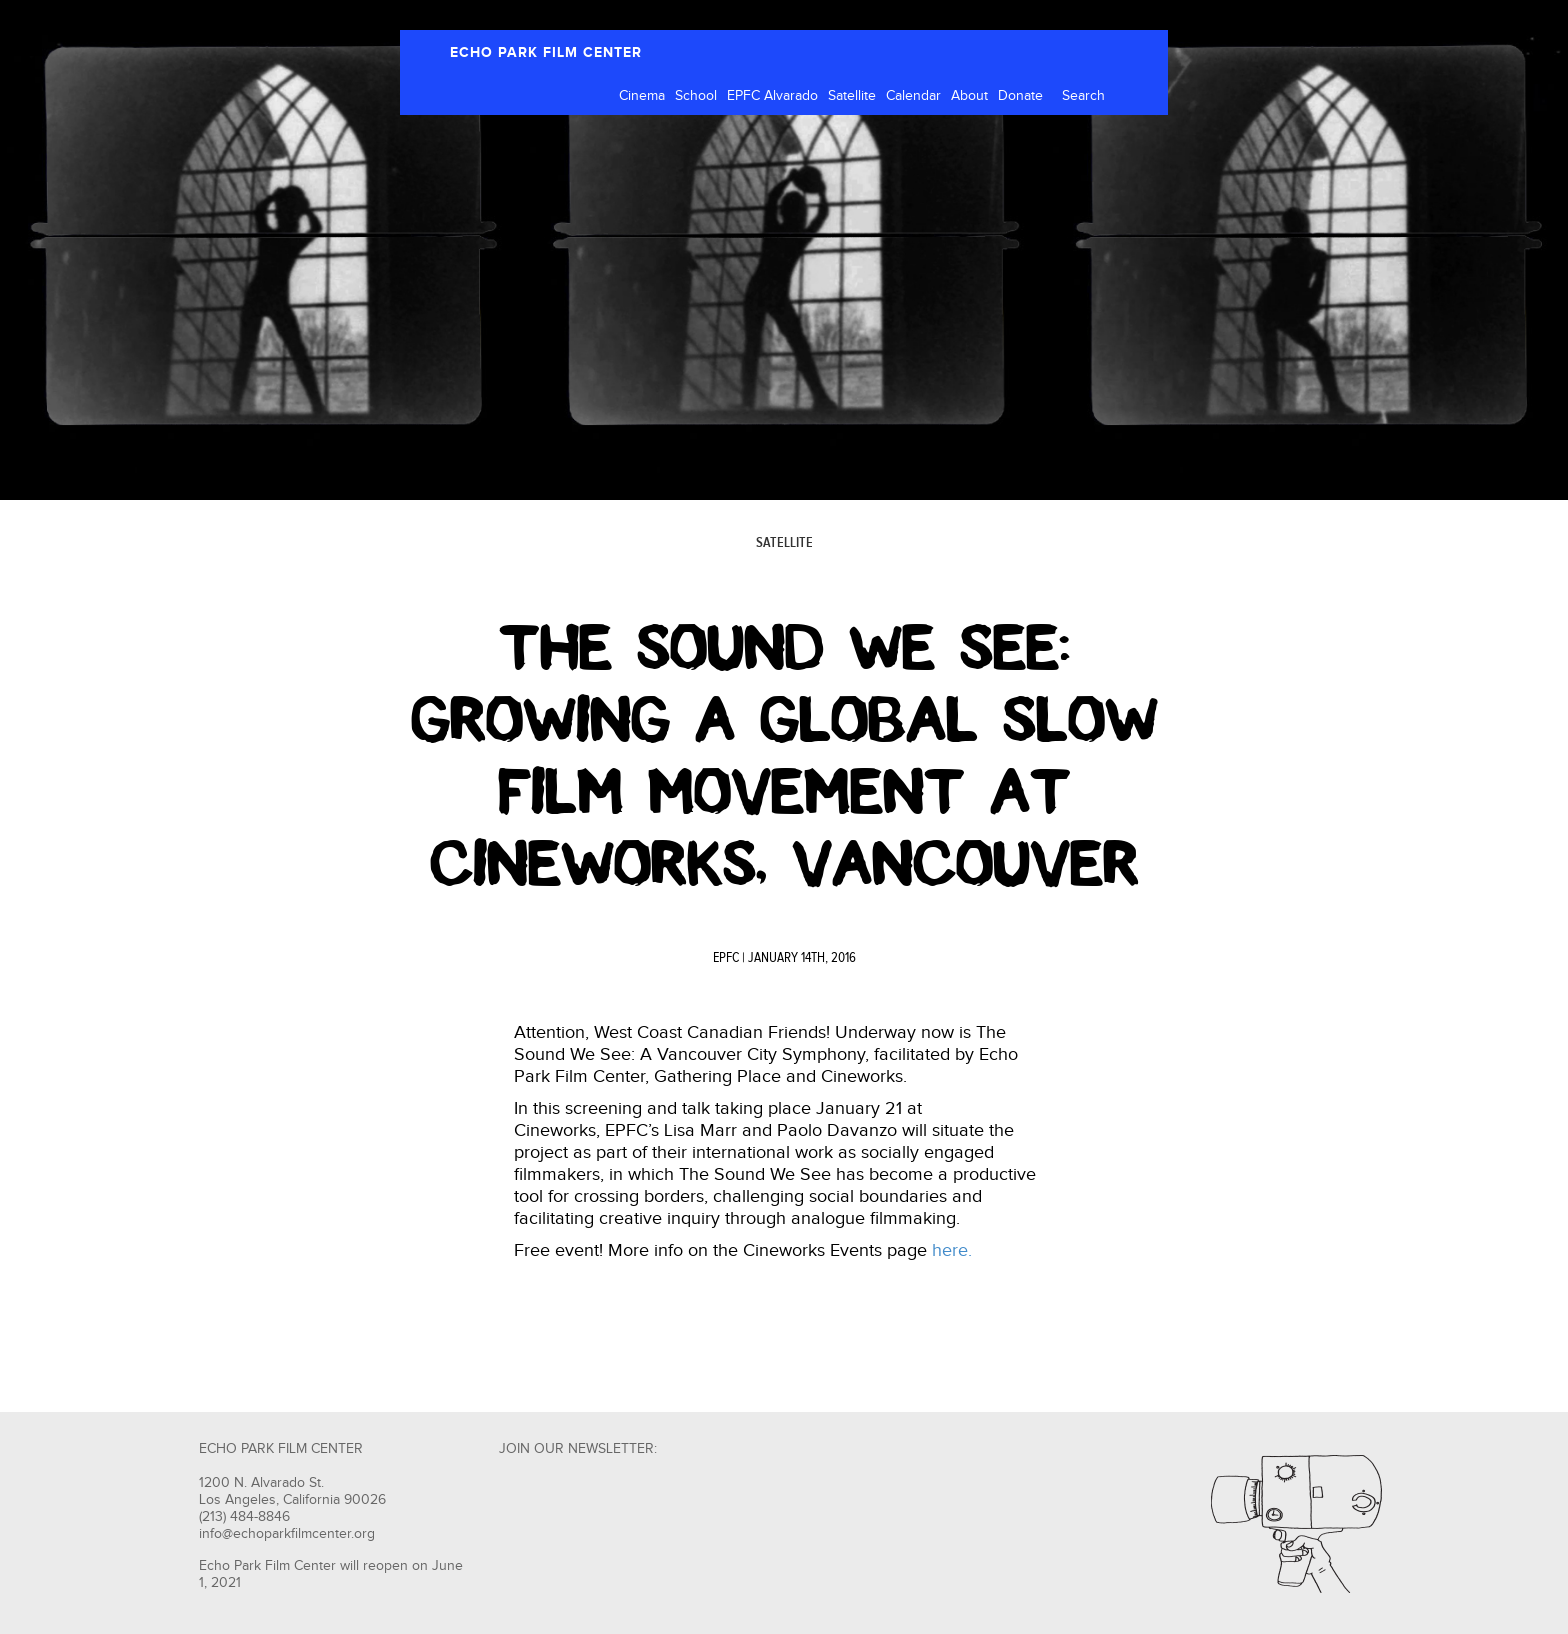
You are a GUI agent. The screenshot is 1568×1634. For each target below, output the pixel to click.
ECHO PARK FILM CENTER (546, 52)
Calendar (913, 96)
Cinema (642, 96)
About (969, 96)
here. (952, 1250)
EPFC (726, 958)
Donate (1020, 96)
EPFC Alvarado (772, 96)
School (696, 96)
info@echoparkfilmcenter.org (287, 1534)
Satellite (852, 96)
